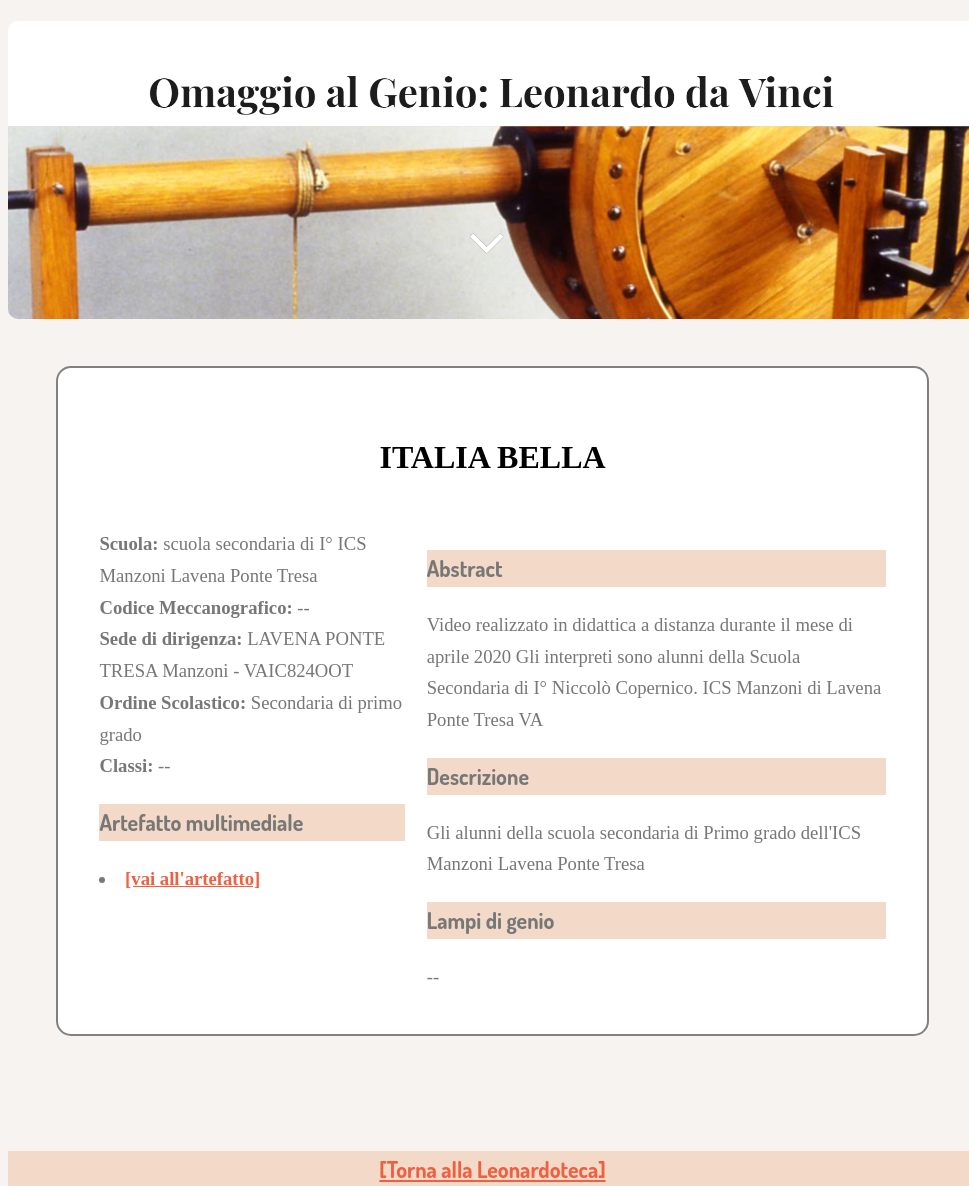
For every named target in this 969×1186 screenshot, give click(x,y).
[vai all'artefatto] (192, 878)
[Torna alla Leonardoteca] (492, 1169)
